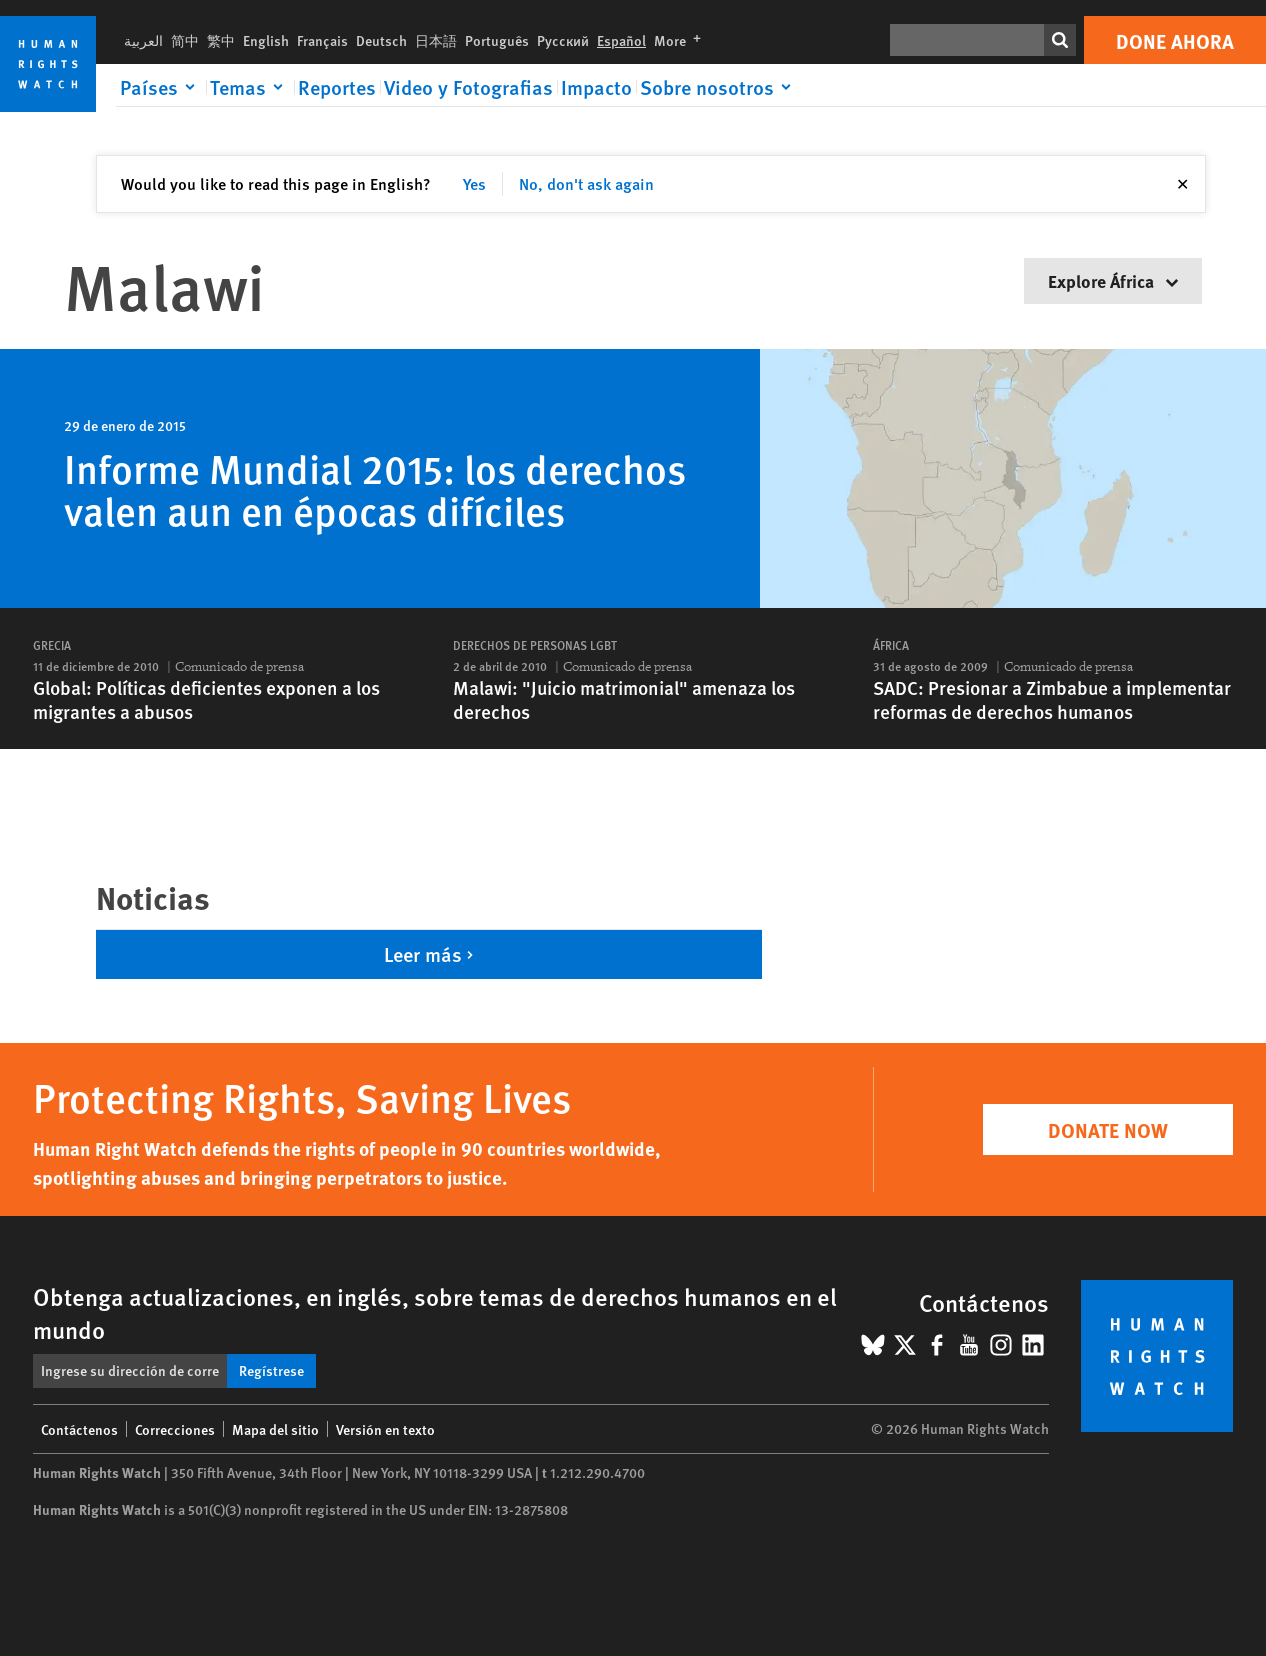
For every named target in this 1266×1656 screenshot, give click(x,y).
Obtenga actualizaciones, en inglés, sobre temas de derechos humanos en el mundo (435, 1312)
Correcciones (175, 1429)
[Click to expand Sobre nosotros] (719, 87)
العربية (143, 40)
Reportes (337, 87)
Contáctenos (79, 1429)
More (681, 40)
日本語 (436, 40)
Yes (474, 183)
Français (322, 40)
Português (497, 40)
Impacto (596, 87)
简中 (185, 40)
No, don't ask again (586, 183)
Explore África (1113, 280)
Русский (563, 40)
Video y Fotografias (468, 87)
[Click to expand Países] (161, 87)
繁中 (221, 40)
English (266, 40)
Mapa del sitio (275, 1429)
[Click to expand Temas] (250, 87)
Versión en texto (385, 1429)
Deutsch (381, 40)
